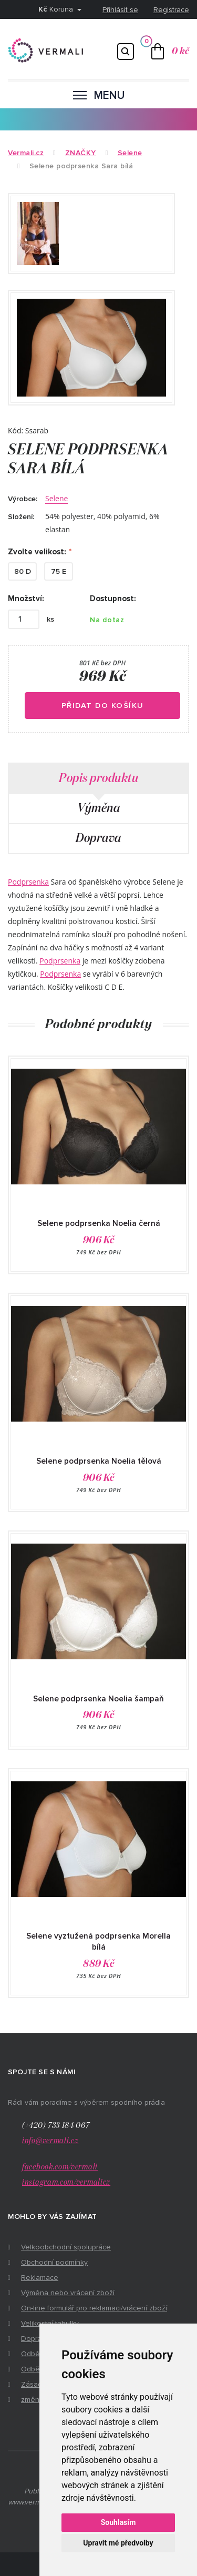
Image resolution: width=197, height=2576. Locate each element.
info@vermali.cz (50, 2141)
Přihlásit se (120, 9)
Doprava (98, 838)
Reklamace (39, 2277)
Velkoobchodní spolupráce (66, 2247)
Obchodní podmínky (54, 2262)
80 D (22, 571)
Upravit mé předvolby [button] (118, 2543)
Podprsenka (28, 882)
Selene (56, 498)
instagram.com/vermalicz (66, 2182)
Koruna (56, 9)
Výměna (98, 808)
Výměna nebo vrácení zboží (68, 2292)
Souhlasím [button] (118, 2522)
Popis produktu (98, 778)
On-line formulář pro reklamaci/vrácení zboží (94, 2308)
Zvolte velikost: (37, 551)
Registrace (171, 9)
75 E (58, 571)
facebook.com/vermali (60, 2167)
